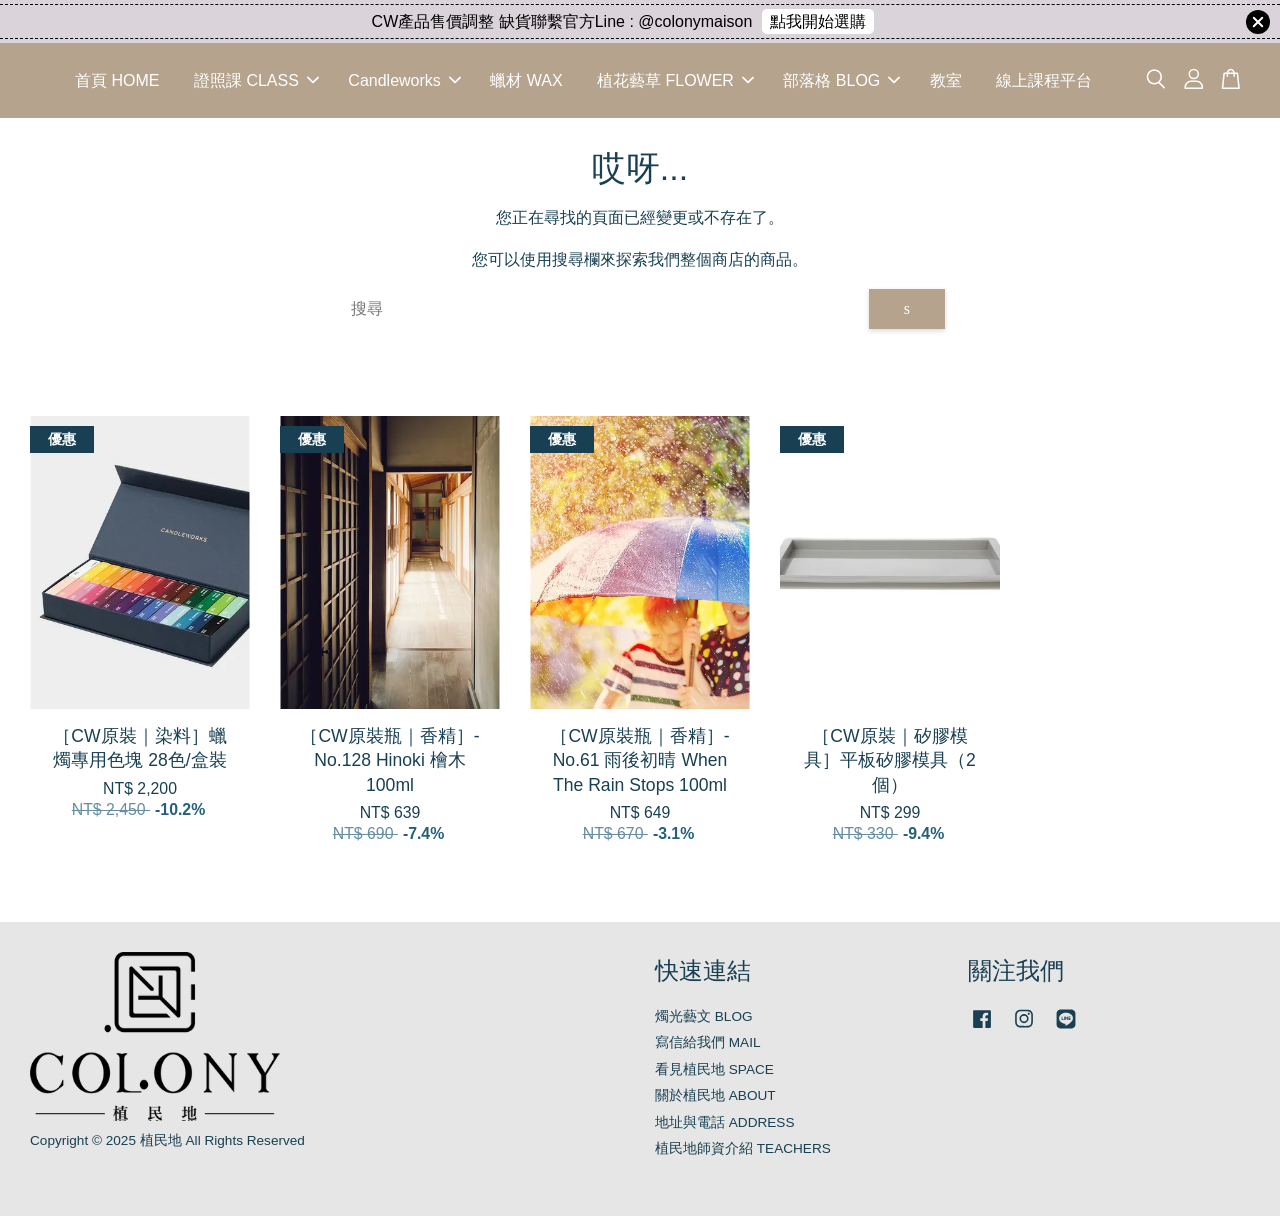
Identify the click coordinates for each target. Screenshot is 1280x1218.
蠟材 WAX (526, 81)
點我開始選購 (818, 21)
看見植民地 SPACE (714, 1071)
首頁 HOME (117, 81)
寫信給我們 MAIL (708, 1045)
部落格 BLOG (841, 81)
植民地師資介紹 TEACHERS (743, 1151)
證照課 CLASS (256, 81)
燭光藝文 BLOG (704, 1018)
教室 (946, 81)
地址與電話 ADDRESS (725, 1124)
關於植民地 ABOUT (715, 1098)
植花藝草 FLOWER (675, 81)
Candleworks (404, 81)
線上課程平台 (1044, 81)
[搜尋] (602, 311)
